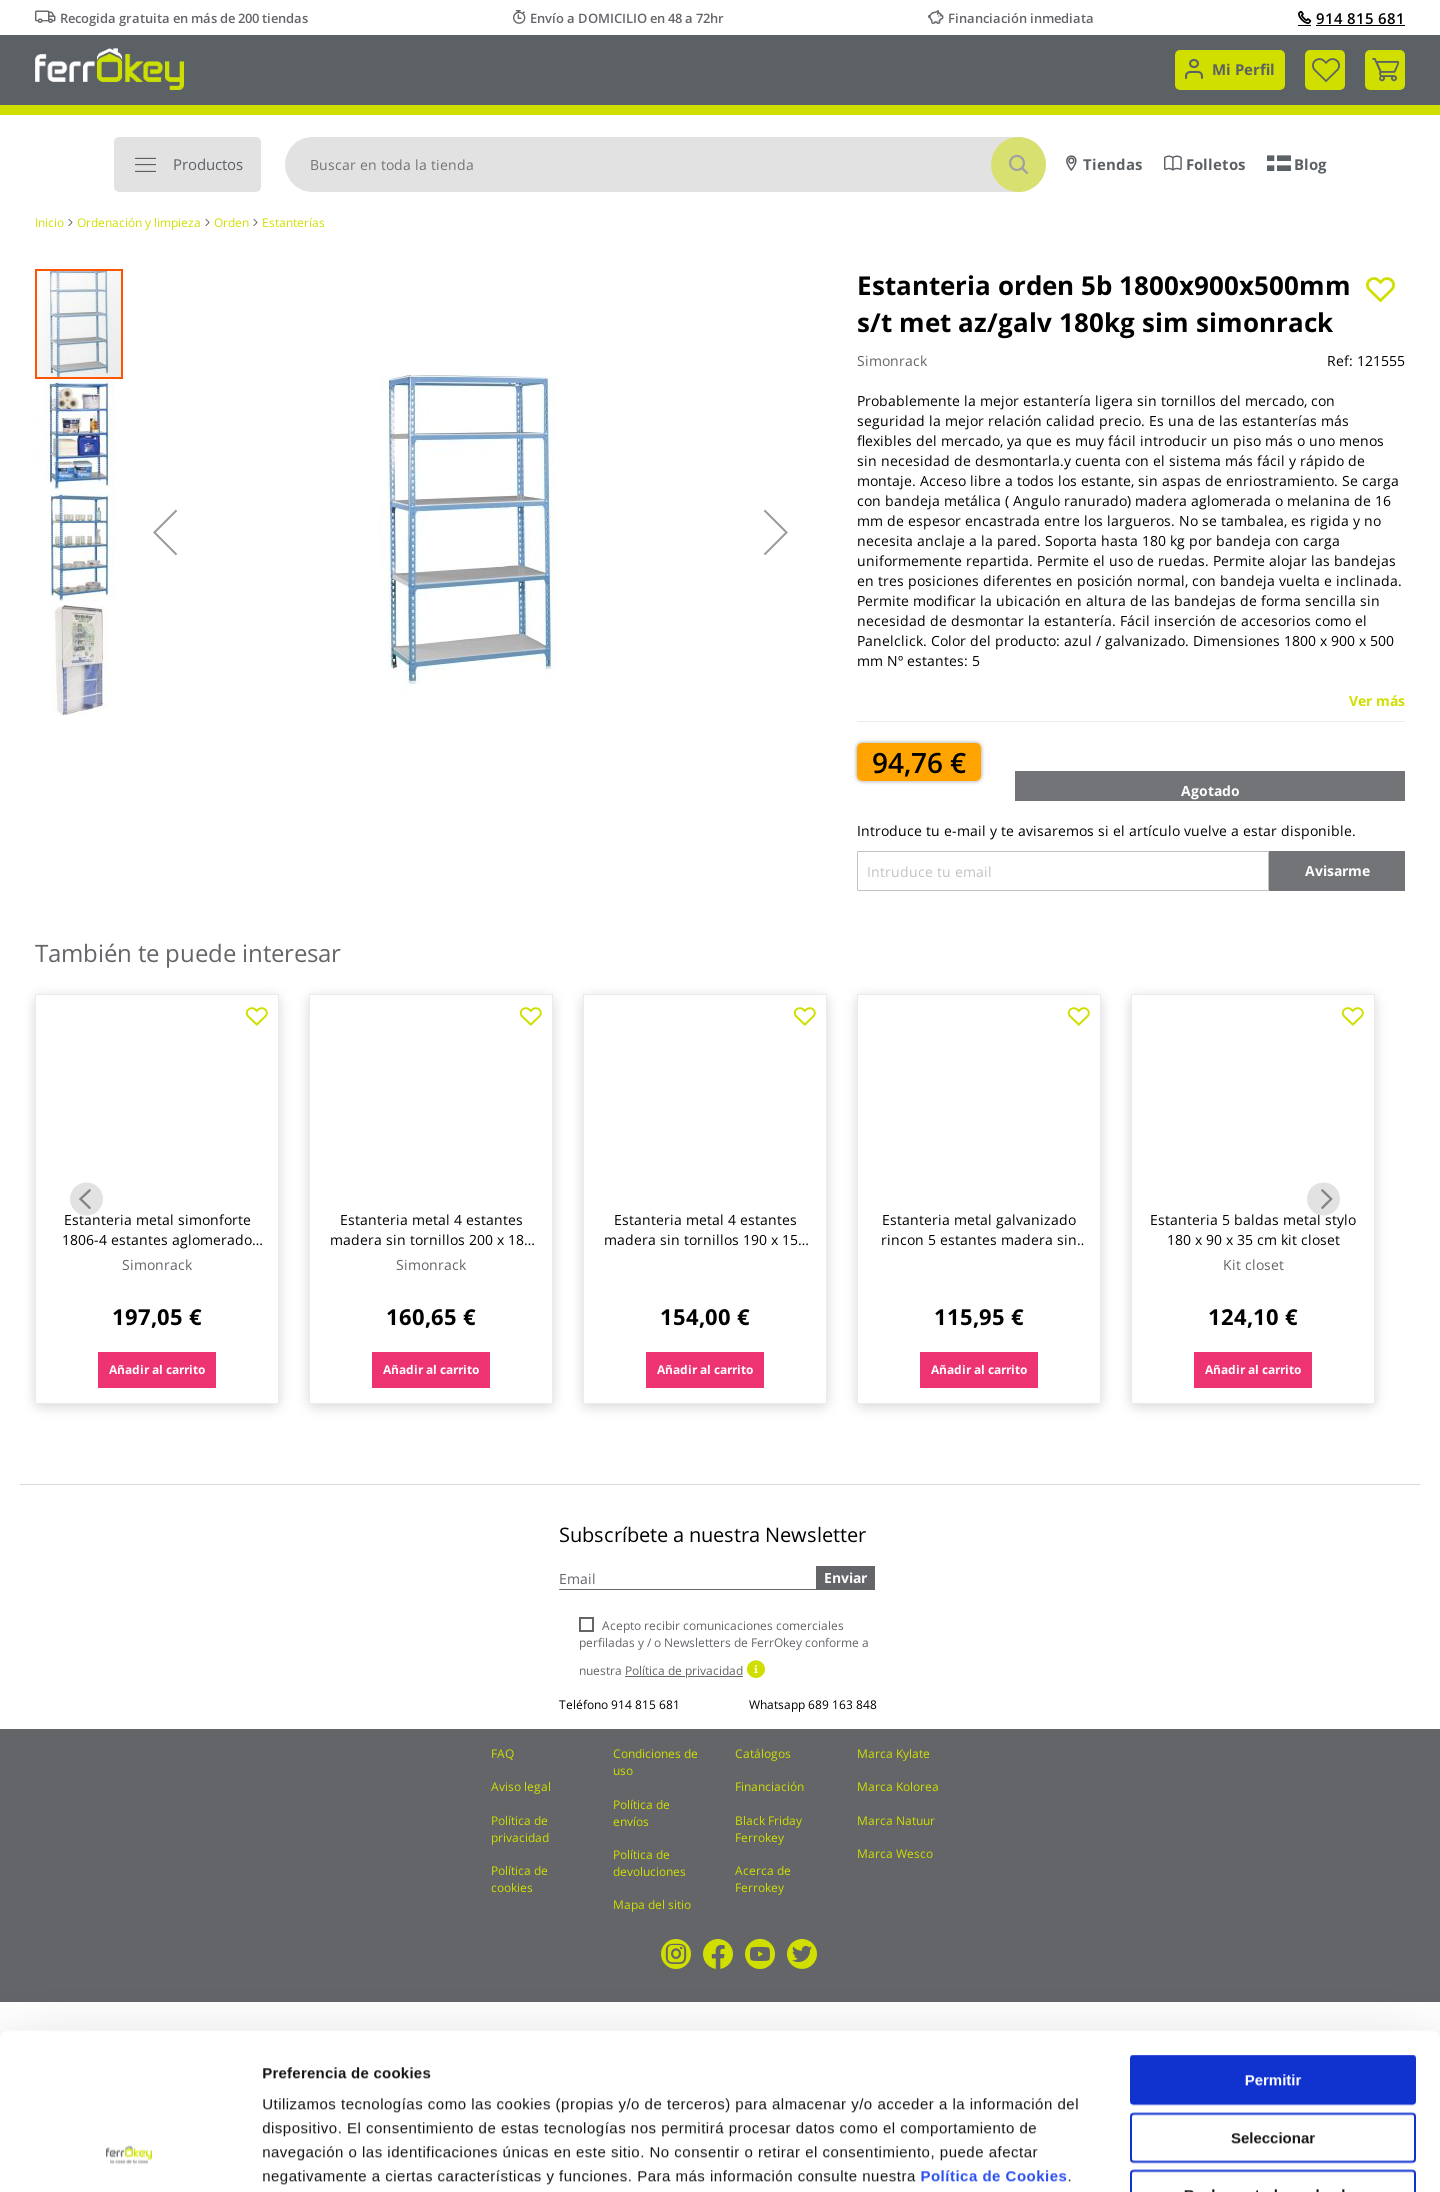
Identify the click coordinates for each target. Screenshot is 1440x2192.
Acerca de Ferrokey (763, 1879)
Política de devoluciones (649, 1863)
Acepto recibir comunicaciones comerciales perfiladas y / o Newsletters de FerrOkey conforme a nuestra (724, 1647)
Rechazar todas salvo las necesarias (1273, 2056)
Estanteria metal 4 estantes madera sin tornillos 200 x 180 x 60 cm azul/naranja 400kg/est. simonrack (431, 1249)
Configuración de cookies (1105, 2152)
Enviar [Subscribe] (845, 1577)
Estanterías (293, 222)
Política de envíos (641, 1813)
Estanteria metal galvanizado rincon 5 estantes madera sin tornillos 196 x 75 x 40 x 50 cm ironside (979, 1249)
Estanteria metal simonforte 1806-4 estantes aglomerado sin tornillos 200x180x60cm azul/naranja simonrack (157, 1249)
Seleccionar (1273, 1991)
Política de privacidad (520, 1829)
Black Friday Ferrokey (768, 1829)
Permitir (1273, 1933)
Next (1323, 1199)
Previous (86, 1199)
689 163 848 (842, 1704)
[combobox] (665, 164)
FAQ (502, 1753)
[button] (165, 532)
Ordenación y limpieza (139, 222)
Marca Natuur (896, 1820)
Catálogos (763, 1753)
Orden (231, 222)
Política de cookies (519, 1879)
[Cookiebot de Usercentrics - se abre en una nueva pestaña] (129, 2153)
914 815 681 (1351, 18)
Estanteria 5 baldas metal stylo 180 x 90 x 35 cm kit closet (1253, 1229)
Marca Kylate (893, 1753)
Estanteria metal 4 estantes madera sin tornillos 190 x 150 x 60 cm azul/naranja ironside (705, 1239)
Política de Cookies (993, 2029)
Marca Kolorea (898, 1786)
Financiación (769, 1786)
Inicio (49, 222)
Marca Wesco (895, 1853)
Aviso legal (521, 1786)
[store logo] (109, 67)
